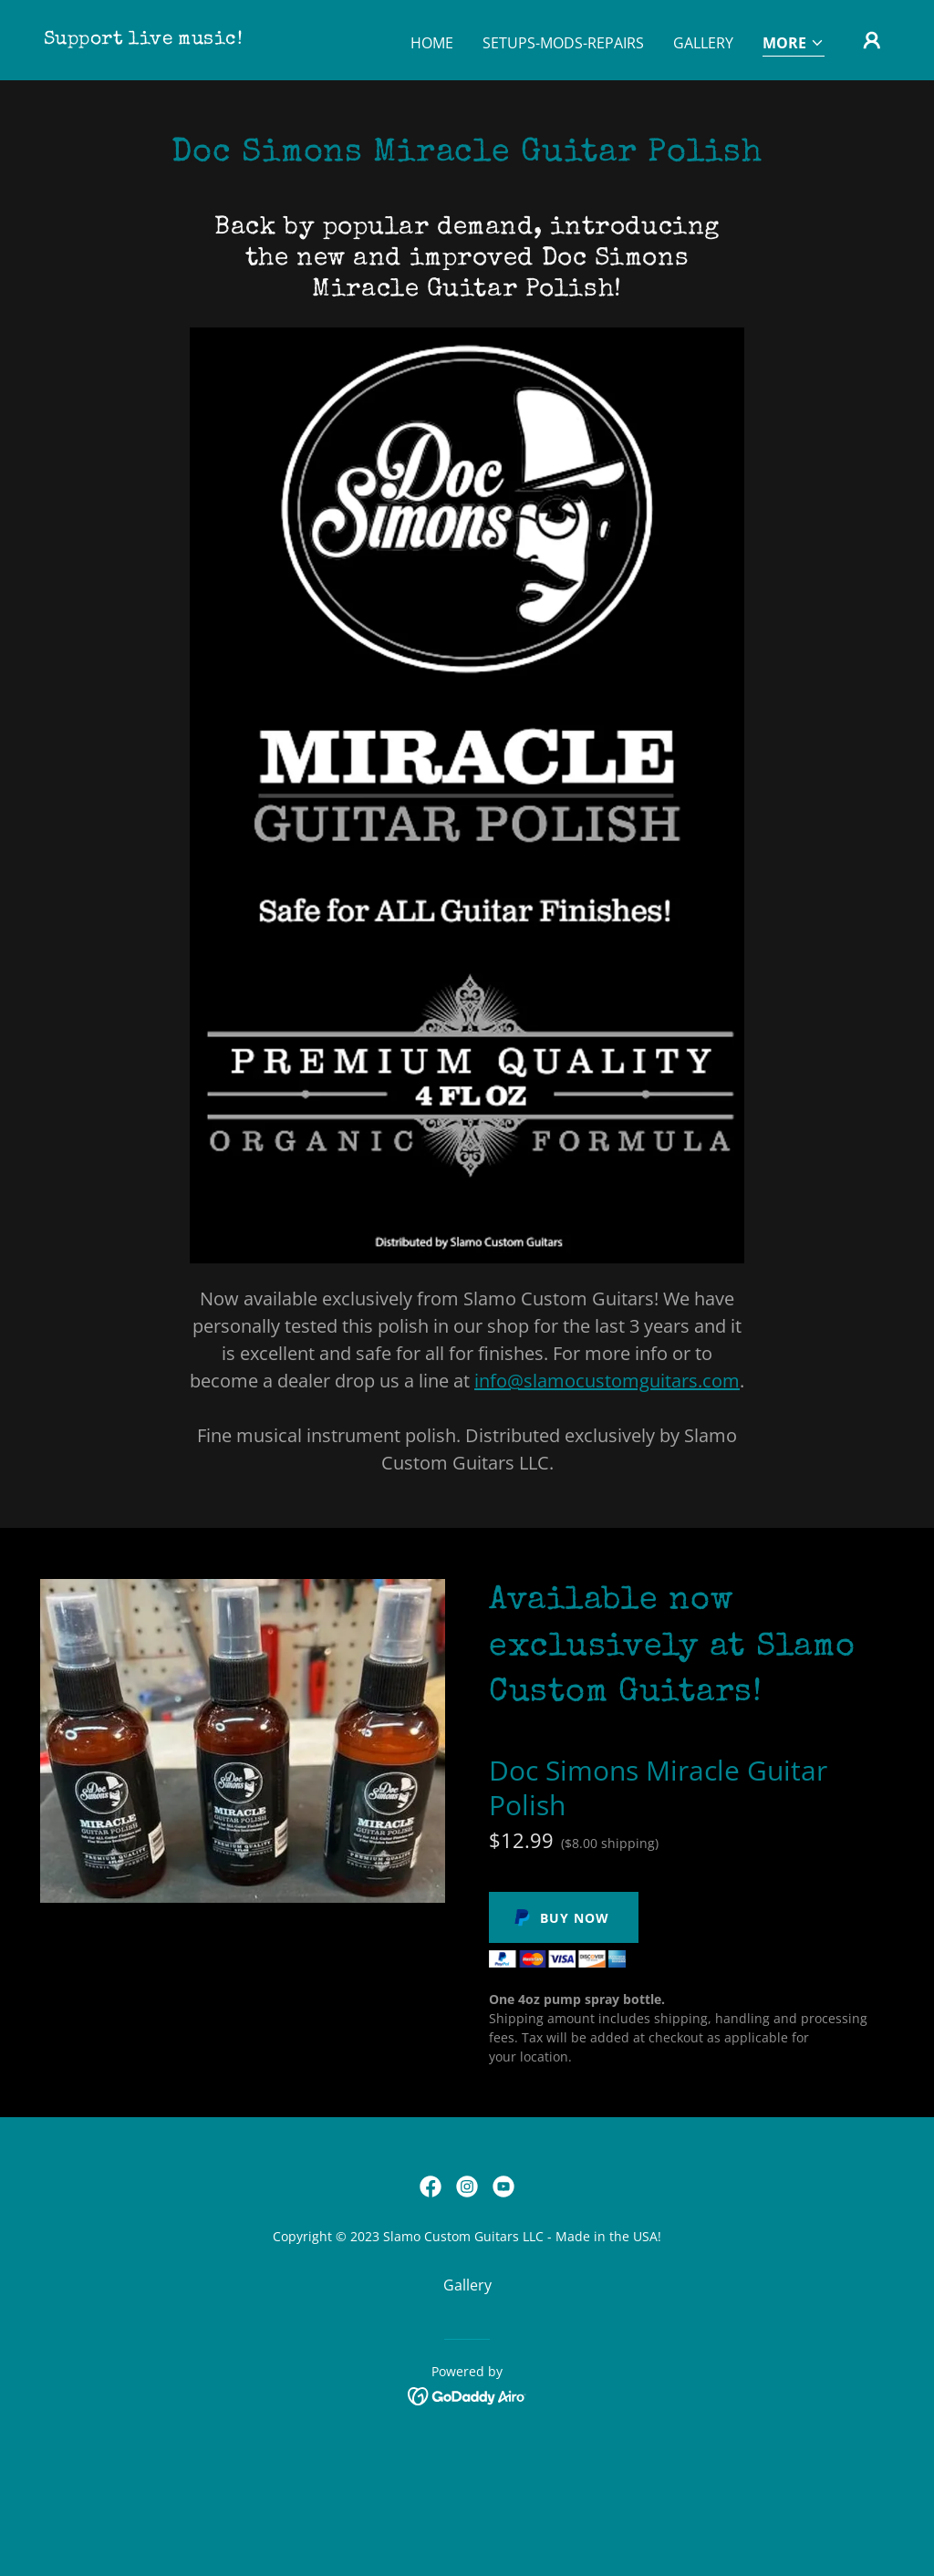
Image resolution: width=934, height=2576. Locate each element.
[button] (794, 44)
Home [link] (431, 43)
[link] (143, 38)
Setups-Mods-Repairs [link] (563, 43)
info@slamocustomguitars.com (607, 1380)
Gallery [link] (703, 43)
